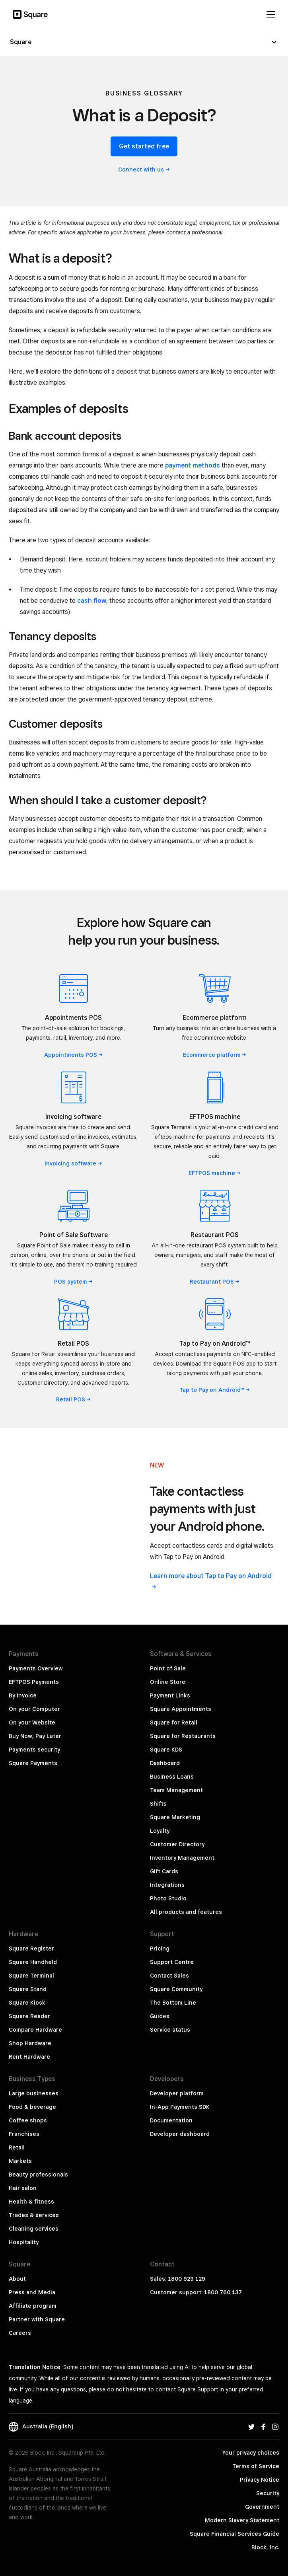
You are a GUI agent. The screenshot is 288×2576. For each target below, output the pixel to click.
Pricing (159, 1948)
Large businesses (33, 2093)
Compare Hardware (35, 2030)
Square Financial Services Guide (234, 2534)
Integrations (167, 1885)
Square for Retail (173, 1722)
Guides (159, 2016)
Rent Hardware (29, 2057)
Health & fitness (31, 2201)
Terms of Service (255, 2466)
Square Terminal (31, 1975)
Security (267, 2493)
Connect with (144, 169)
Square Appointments (180, 1709)
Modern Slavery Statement (242, 2520)
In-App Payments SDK (180, 2107)
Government (262, 2507)
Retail (73, 1399)
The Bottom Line (173, 2002)
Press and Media (32, 2292)
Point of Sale (168, 1668)
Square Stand (28, 1989)
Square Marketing (175, 1817)
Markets (20, 2161)
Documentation (171, 2120)
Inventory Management (182, 1858)
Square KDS (166, 1749)
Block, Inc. (265, 2547)
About (17, 2279)
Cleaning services (33, 2228)
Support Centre (172, 1962)
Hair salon (23, 2188)
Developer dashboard (180, 2134)
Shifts (158, 1803)
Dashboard (165, 1763)
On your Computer (34, 1709)
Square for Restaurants (183, 1736)
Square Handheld (33, 1962)
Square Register (31, 1948)
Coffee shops (28, 2120)
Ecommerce (215, 1055)
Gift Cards (164, 1871)
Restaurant (215, 1281)
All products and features (186, 1912)
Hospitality (24, 2242)
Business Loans (172, 1776)
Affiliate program (32, 2306)
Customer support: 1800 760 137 (196, 2292)
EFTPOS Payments (34, 1682)
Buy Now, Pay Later (35, 1736)
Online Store (167, 1682)
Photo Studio (168, 1898)
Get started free (144, 146)
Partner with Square (37, 2319)
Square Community (176, 1989)
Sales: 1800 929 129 (177, 2279)
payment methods (192, 465)
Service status (170, 2030)
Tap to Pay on (214, 1390)
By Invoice (23, 1695)
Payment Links (170, 1695)
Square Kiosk (27, 2002)
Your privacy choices (250, 2452)
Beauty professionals (38, 2174)
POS (73, 1281)
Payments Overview (36, 1668)
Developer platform (177, 2093)
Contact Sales (169, 1975)
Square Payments (33, 1763)
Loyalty (159, 1831)
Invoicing (73, 1163)
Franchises (24, 2134)
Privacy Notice (259, 2480)
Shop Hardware (30, 2043)
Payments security (34, 1749)
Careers (20, 2333)
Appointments (73, 1055)
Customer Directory (177, 1844)
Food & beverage (32, 2107)
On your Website (32, 1722)
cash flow (91, 600)
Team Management (176, 1790)
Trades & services (34, 2215)
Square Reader (29, 2016)
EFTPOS (215, 1173)
